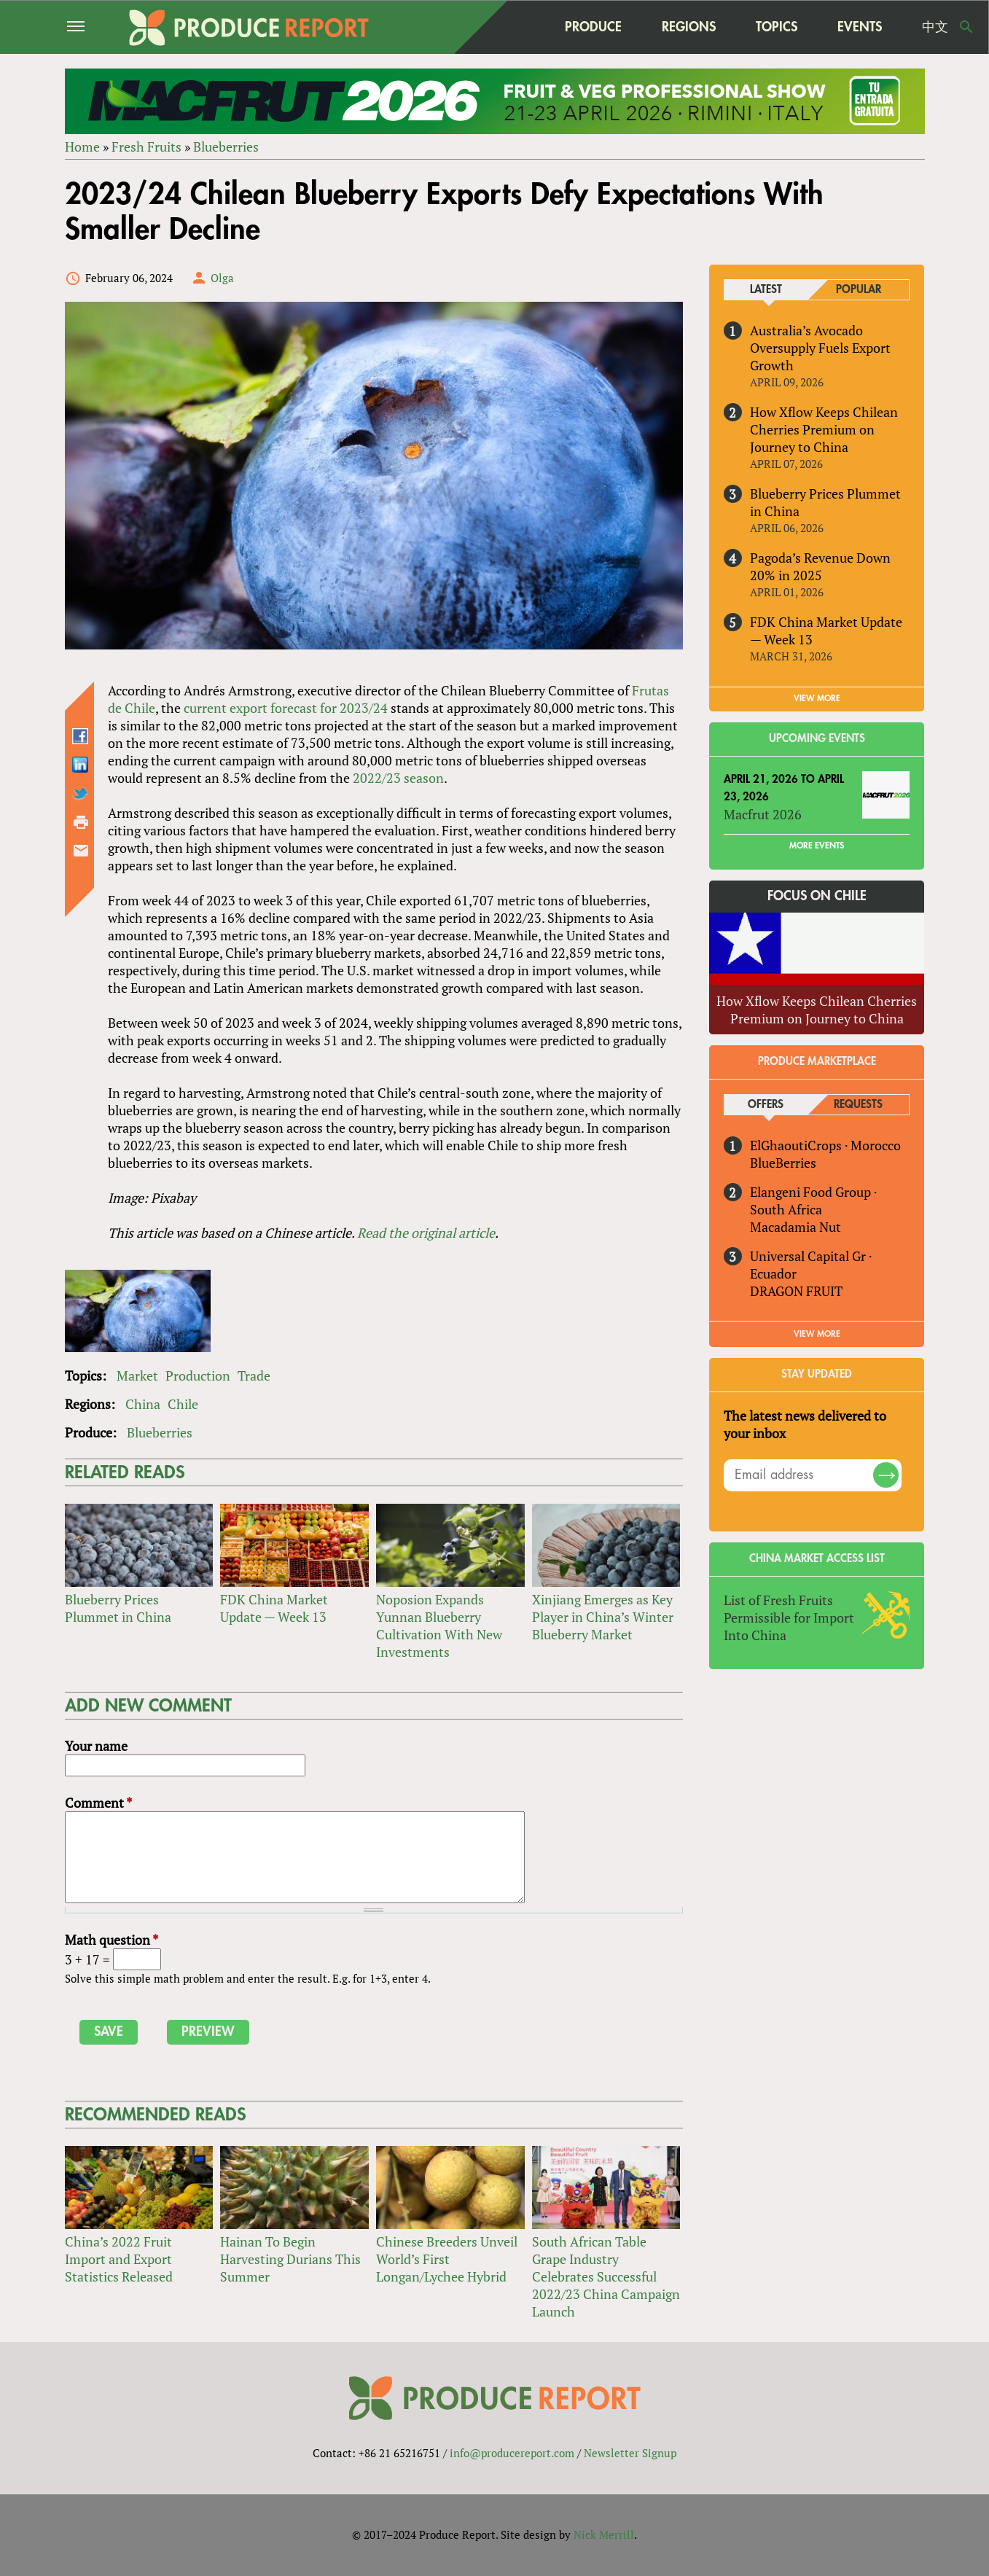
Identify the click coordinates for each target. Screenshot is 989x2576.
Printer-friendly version (81, 822)
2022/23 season (398, 778)
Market (137, 1375)
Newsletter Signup (630, 2453)
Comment (98, 1802)
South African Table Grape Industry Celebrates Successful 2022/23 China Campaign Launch (606, 2276)
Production (197, 1375)
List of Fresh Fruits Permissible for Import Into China (789, 1617)
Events (859, 27)
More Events (816, 846)
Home (82, 146)
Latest (766, 289)
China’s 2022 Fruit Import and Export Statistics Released (119, 2259)
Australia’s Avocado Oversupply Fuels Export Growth (820, 347)
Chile (183, 1404)
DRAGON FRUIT (796, 1291)
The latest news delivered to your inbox (805, 1424)
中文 (935, 27)
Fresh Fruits (146, 146)
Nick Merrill (604, 2534)
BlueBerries (783, 1162)
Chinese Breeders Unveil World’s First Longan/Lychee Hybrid (446, 2259)
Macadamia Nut (795, 1227)
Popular (858, 289)
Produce (593, 26)
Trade (254, 1375)
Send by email (81, 850)
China (142, 1404)
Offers (765, 1104)
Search (966, 27)
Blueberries (226, 146)
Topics (776, 26)
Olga (222, 277)
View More (817, 1334)
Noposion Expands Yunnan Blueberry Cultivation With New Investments (439, 1625)
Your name (96, 1746)
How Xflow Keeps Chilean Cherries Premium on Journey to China (824, 429)
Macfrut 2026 (763, 815)
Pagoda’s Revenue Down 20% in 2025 (820, 566)
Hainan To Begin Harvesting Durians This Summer (290, 2259)
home (516, 27)
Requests (858, 1104)
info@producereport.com (512, 2453)
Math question (111, 1939)
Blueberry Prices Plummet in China (118, 1608)
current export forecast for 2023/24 (286, 708)
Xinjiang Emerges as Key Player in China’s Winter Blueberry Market (602, 1617)
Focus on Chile (817, 896)
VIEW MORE (817, 698)
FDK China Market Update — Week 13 (274, 1608)
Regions (689, 26)
